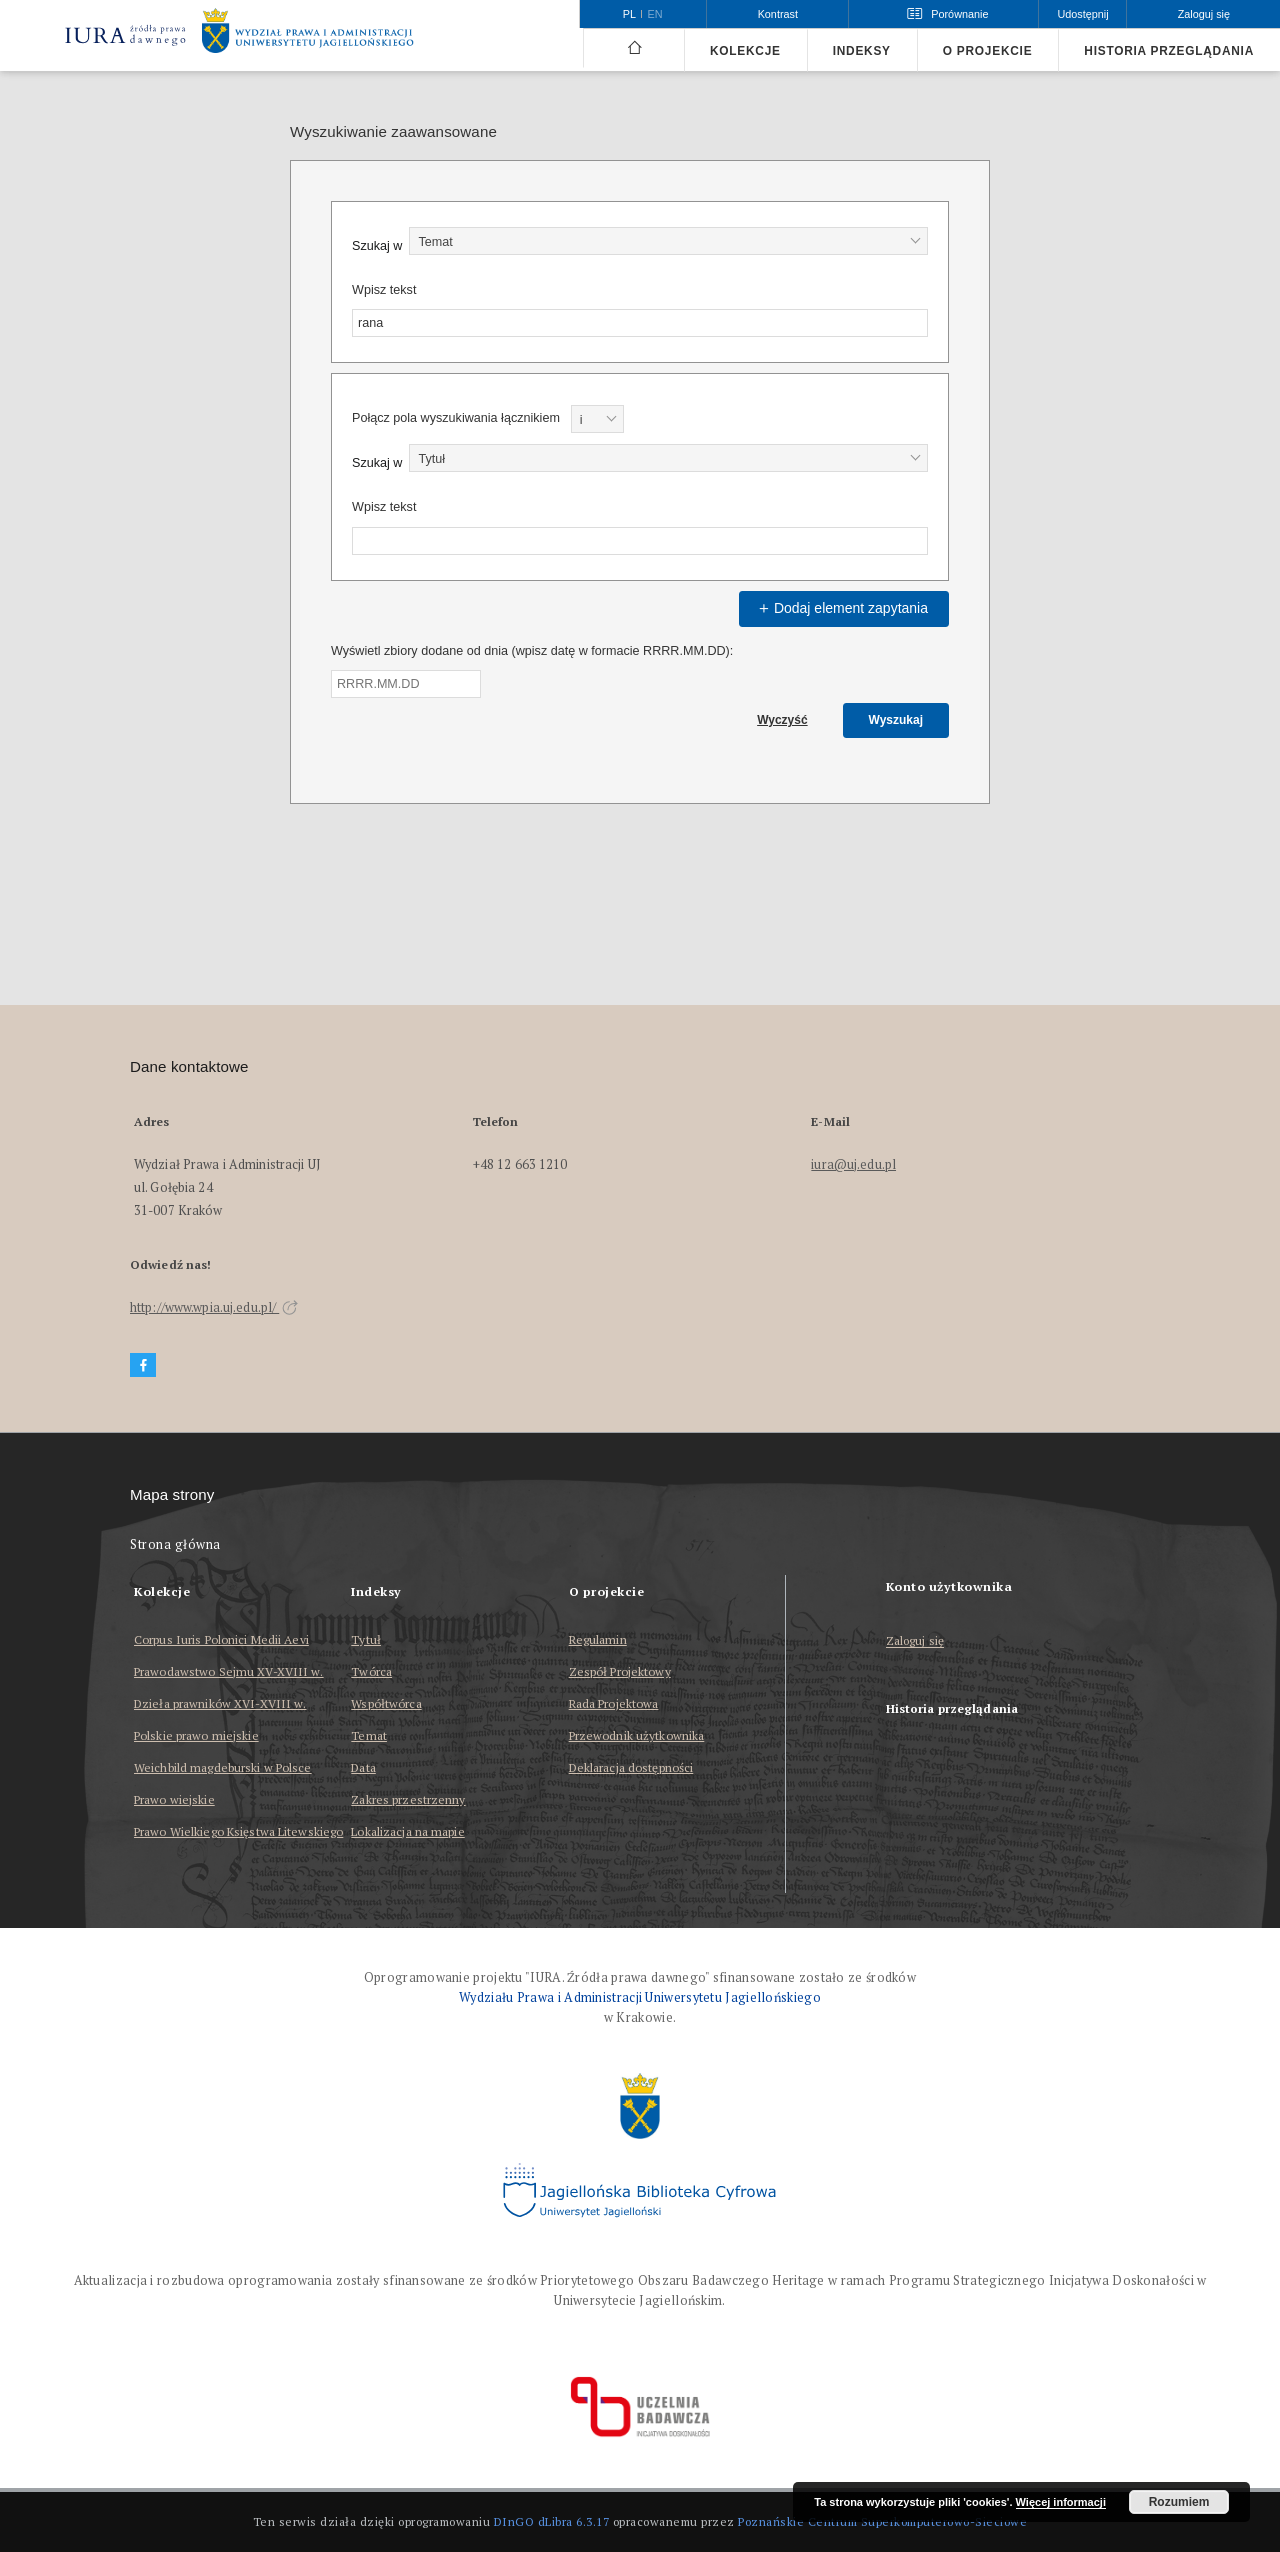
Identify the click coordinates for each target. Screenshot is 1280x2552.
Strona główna (175, 1544)
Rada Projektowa (614, 1703)
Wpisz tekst (384, 290)
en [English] (655, 14)
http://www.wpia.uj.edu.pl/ (214, 1307)
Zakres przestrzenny (408, 1799)
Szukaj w (377, 246)
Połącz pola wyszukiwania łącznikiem (456, 418)
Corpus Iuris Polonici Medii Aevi (221, 1639)
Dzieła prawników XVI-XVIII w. (220, 1703)
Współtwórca (386, 1703)
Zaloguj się (915, 1641)
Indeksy (862, 51)
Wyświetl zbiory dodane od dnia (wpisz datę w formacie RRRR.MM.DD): (532, 651)
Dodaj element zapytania (841, 608)
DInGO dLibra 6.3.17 (552, 2521)
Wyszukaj (896, 720)
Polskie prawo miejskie (196, 1735)
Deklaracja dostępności (631, 1767)
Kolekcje (745, 51)
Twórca (371, 1671)
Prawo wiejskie (174, 1799)
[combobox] (668, 241)
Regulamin (598, 1639)
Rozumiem (1179, 2502)
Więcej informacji (1061, 2502)
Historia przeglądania (1169, 51)
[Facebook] (143, 1365)
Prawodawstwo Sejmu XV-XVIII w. (229, 1671)
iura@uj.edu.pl (853, 1164)
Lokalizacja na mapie (407, 1831)
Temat (369, 1735)
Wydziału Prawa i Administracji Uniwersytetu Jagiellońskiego (640, 1997)
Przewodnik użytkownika (637, 1735)
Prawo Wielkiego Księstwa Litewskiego (238, 1831)
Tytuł (366, 1639)
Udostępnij (1082, 14)
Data (363, 1767)
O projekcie (988, 51)
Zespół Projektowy (620, 1671)
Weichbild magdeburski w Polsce (223, 1767)
